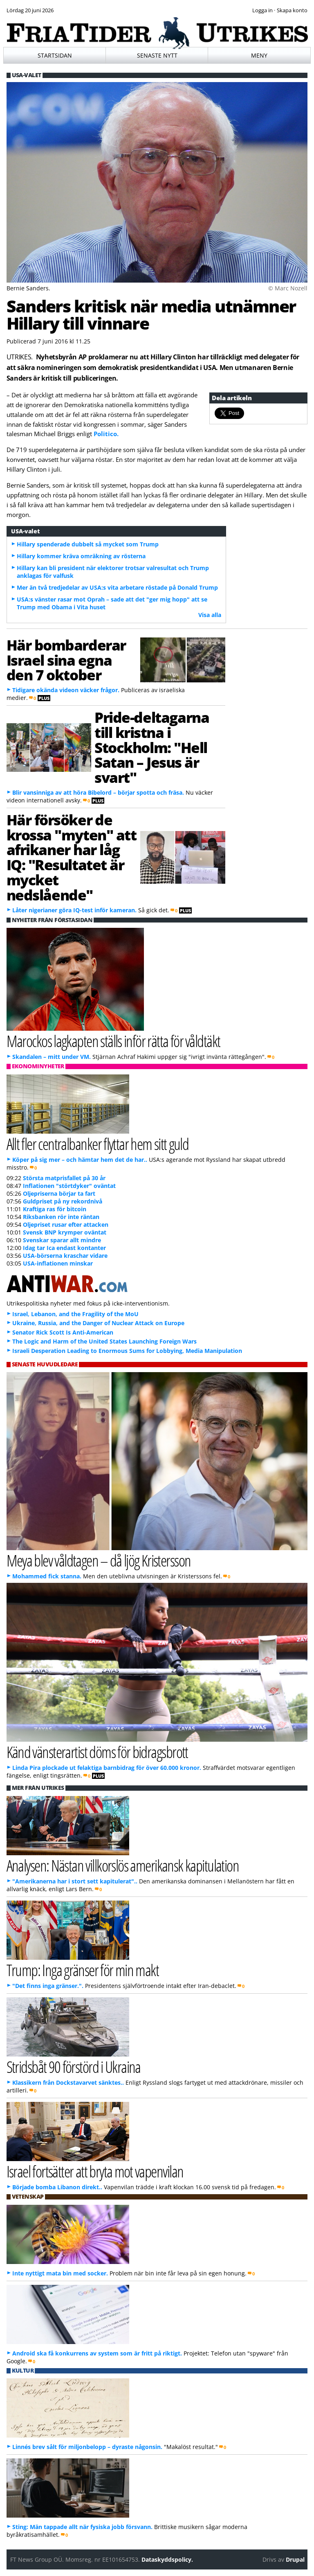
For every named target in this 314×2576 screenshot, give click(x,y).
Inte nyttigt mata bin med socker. (60, 2273)
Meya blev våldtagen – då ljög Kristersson (99, 1560)
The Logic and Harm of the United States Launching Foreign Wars (104, 1341)
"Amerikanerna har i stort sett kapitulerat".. (74, 1881)
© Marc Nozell (287, 288)
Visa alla (209, 615)
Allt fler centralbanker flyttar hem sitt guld (98, 1143)
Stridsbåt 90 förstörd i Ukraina (74, 2066)
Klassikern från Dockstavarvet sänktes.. (68, 2082)
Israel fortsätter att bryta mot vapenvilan (95, 2171)
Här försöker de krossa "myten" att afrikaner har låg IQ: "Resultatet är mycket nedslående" (72, 857)
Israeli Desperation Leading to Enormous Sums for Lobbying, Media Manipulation (127, 1351)
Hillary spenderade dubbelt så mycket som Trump (88, 544)
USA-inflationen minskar (58, 1263)
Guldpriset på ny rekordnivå (62, 1201)
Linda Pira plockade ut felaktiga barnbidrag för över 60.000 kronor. (106, 1768)
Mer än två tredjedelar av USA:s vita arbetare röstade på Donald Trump (117, 587)
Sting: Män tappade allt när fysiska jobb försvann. (82, 2527)
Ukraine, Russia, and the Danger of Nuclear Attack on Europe (98, 1323)
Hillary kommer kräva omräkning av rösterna (81, 556)
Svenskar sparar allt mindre (62, 1240)
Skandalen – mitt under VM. (51, 1057)
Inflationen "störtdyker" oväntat (69, 1186)
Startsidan (55, 55)
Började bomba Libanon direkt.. (57, 2187)
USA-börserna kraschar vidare (65, 1255)
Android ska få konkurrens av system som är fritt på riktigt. (97, 2353)
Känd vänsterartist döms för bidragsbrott (97, 1752)
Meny (259, 55)
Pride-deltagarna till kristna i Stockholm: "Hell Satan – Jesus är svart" (151, 747)
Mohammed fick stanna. (46, 1576)
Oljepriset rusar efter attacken (65, 1224)
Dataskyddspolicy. (167, 2559)
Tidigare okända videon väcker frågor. (65, 690)
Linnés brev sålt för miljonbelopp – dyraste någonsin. (87, 2447)
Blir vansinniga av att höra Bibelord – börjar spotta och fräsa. (98, 792)
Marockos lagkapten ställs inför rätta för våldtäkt (113, 1041)
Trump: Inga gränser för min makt (83, 1970)
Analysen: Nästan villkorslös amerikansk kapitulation (123, 1865)
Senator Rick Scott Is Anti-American (62, 1332)
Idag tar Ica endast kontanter (64, 1248)
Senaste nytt (157, 55)
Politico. (106, 434)
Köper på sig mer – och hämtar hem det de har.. (79, 1159)
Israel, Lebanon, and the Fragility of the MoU (75, 1314)
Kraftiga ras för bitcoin (54, 1209)
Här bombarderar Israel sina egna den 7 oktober (66, 660)
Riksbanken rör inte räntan (61, 1217)
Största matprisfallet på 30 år (64, 1178)
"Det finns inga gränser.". (47, 1986)
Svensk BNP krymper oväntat (64, 1232)
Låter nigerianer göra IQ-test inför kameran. (74, 910)
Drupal (295, 2559)
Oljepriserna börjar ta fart (59, 1193)
